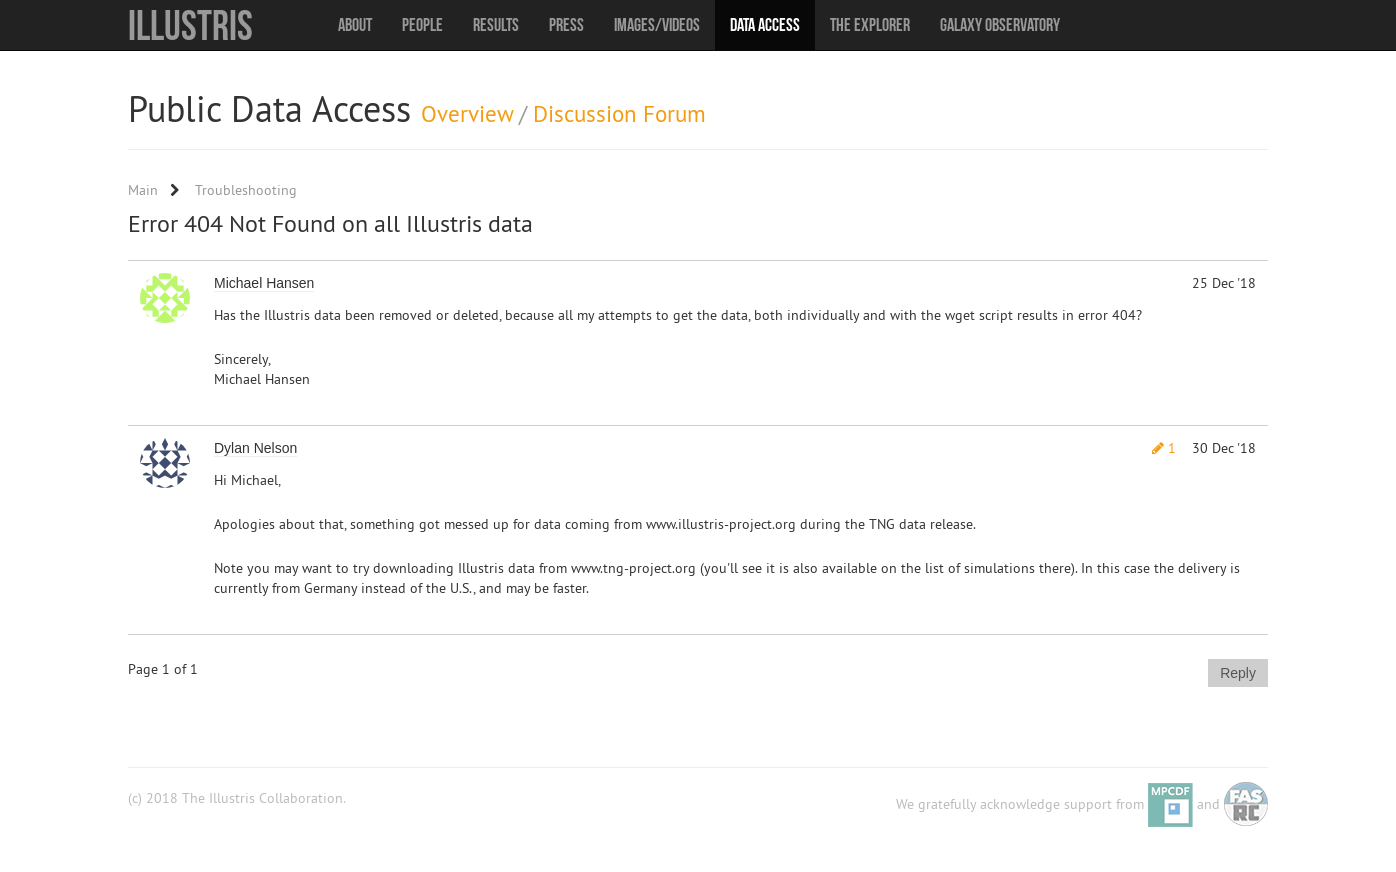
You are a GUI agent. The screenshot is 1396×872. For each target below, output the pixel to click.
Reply (1238, 673)
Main (143, 190)
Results (496, 25)
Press (566, 25)
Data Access (765, 25)
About (355, 25)
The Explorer (870, 25)
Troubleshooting (246, 190)
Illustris (190, 25)
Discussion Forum (619, 113)
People (422, 25)
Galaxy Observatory (1000, 25)
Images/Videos (657, 25)
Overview (467, 113)
